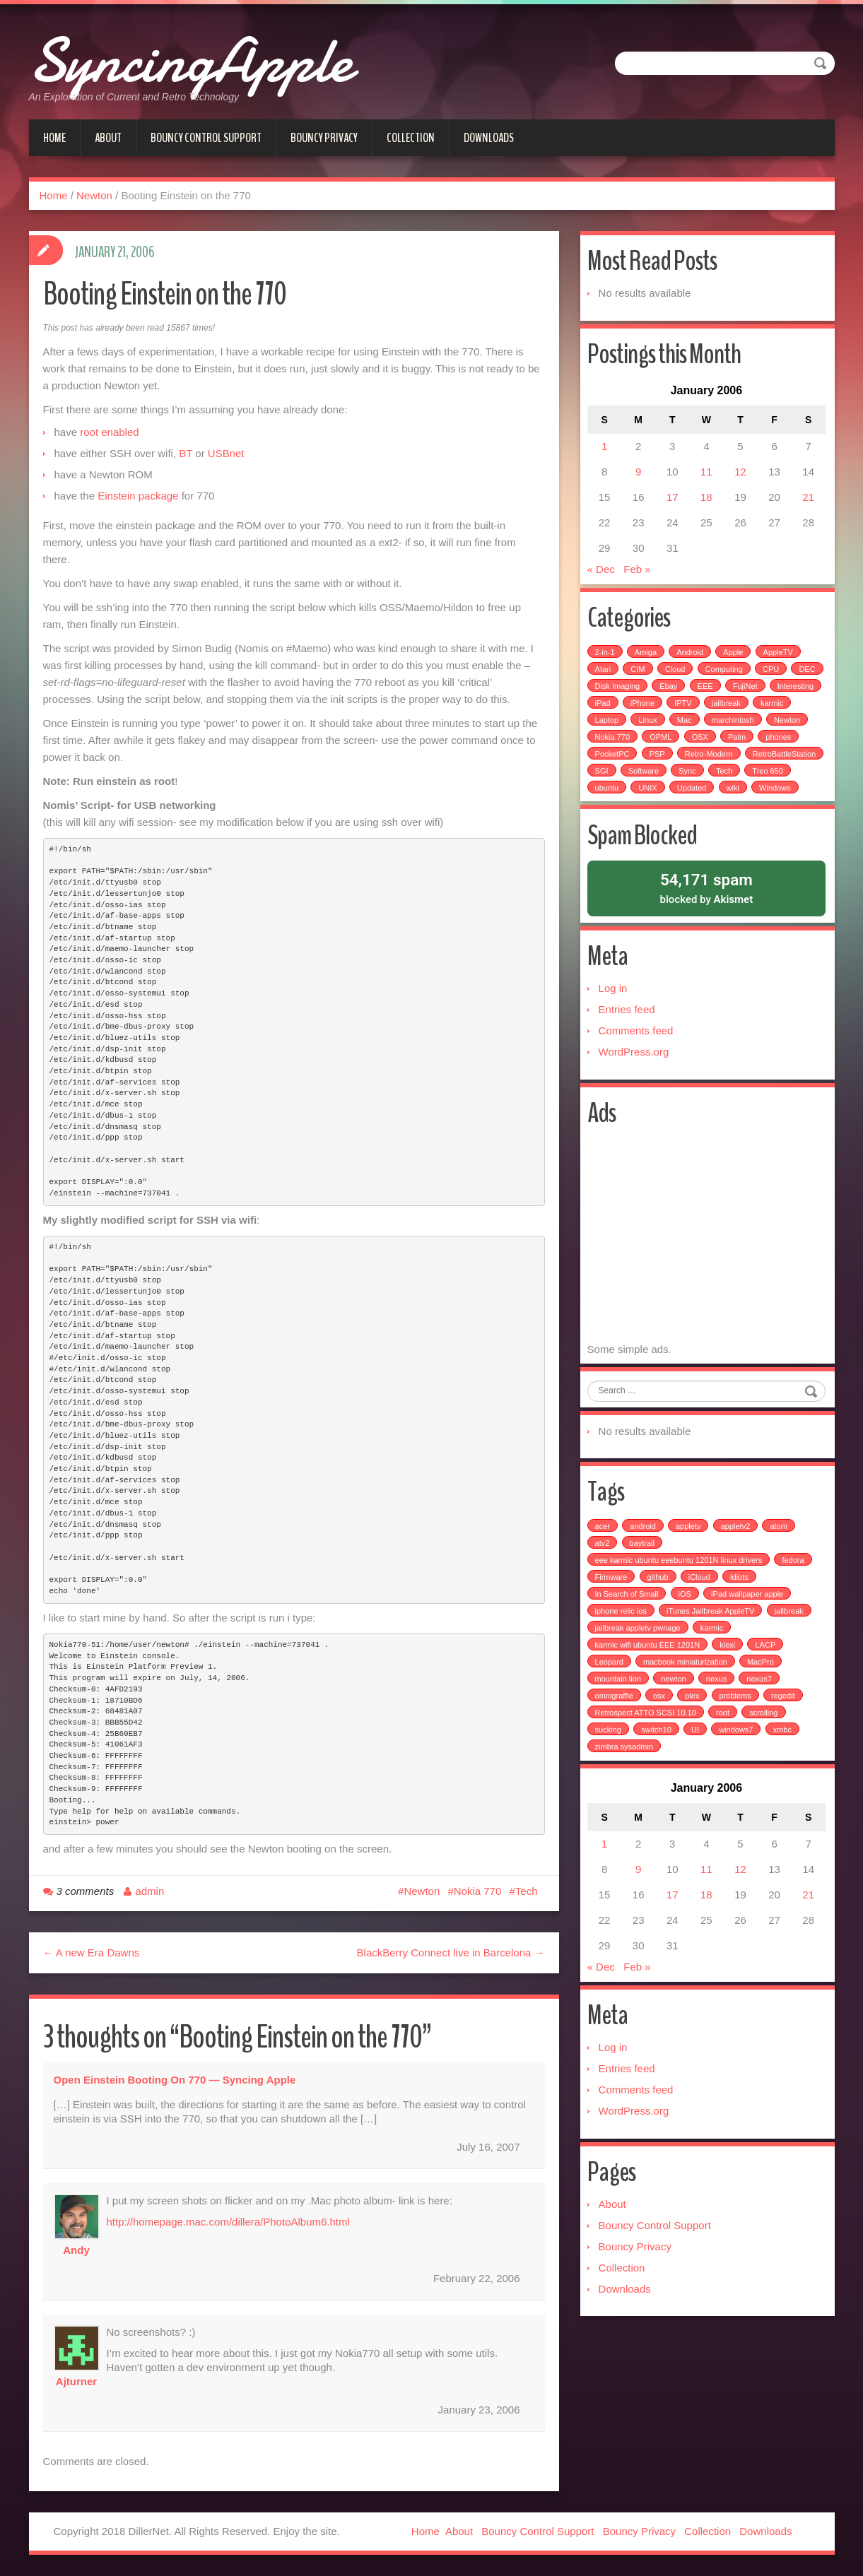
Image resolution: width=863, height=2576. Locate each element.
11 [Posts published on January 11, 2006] (706, 477)
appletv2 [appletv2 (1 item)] (737, 1569)
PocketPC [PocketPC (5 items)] (659, 761)
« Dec (602, 574)
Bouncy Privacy (324, 137)
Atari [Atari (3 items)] (605, 677)
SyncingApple (227, 56)
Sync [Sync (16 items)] (771, 778)
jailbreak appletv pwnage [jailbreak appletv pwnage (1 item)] (639, 1671)
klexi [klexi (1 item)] (728, 1688)
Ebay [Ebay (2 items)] (706, 694)
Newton (94, 195)
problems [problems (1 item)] (737, 1739)
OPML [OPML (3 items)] (709, 744)
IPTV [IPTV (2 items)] (740, 711)
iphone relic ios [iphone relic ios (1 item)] (622, 1654)
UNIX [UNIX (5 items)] (736, 795)
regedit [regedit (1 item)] (785, 1739)
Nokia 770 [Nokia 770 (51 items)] (660, 744)
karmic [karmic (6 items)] (608, 727)
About (108, 137)
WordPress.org (635, 1083)
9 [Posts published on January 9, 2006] (639, 477)
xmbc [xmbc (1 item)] (784, 1772)
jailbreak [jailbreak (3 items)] (790, 1654)
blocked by (706, 915)
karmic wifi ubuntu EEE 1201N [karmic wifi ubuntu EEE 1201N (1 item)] (649, 1688)
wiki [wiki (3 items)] (603, 812)
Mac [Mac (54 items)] (728, 727)
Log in (614, 1019)
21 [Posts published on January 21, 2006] (807, 502)
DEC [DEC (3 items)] (605, 694)
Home (54, 137)
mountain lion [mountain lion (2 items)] (619, 1722)
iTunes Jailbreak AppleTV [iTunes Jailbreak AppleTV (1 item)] (712, 1654)
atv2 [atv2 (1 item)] (604, 1586)
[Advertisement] (707, 1271)
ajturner (76, 2381)
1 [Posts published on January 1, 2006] (606, 451)
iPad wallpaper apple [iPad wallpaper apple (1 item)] (748, 1637)
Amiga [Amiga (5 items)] (647, 660)
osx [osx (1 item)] (660, 1739)
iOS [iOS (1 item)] (686, 1637)
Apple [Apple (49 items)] (734, 660)
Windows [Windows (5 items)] (645, 812)
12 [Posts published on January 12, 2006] (740, 477)
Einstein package (138, 496)
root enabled (109, 432)
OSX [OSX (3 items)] (747, 744)
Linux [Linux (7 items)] (692, 727)
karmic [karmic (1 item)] (713, 1671)
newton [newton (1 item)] (674, 1722)
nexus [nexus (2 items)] (718, 1722)
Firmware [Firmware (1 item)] (613, 1620)
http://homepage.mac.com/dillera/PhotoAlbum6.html (228, 2222)
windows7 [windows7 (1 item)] (737, 1772)
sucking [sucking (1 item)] (610, 1772)
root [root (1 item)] (724, 1755)
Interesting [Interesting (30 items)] (615, 711)
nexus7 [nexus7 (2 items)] (760, 1722)
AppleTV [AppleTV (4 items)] (779, 660)
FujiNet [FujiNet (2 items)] (782, 694)
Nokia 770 (478, 1891)
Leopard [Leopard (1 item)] (611, 1705)
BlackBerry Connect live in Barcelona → (451, 1952)
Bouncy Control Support (206, 137)
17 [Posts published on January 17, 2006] (673, 502)
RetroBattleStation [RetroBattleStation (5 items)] (628, 778)
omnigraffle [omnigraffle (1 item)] (616, 1739)
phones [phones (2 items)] (609, 761)
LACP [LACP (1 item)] (766, 1688)
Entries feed (628, 1040)
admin (149, 1891)
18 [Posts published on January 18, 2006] (706, 502)
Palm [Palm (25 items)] (784, 744)
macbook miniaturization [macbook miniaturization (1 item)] (687, 1705)
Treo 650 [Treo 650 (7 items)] (648, 795)
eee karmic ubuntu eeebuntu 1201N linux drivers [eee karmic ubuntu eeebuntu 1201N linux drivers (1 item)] (680, 1603)
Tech (526, 1891)
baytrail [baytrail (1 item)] (642, 1586)
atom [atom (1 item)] (779, 1569)
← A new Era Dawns (91, 1952)
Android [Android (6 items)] (691, 660)
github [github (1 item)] (659, 1620)
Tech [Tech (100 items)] (605, 795)
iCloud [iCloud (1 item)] (701, 1620)
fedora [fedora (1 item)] (794, 1603)
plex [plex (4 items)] (693, 1739)
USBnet (226, 453)
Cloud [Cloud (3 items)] (677, 677)
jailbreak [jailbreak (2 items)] (783, 711)
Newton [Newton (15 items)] (610, 744)
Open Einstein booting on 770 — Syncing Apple (175, 2080)
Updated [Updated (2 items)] (780, 795)
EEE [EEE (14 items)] (743, 694)
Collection (411, 137)
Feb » (638, 574)
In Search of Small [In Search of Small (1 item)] (628, 1637)
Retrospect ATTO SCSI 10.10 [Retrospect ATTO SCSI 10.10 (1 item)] (647, 1755)
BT (185, 453)
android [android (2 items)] (644, 1569)
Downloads (489, 137)
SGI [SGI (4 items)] (686, 778)
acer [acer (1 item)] (604, 1569)
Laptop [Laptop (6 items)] (651, 727)
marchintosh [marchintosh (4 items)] (777, 727)
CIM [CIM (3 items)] (639, 677)
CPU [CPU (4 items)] (772, 677)
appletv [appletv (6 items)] (689, 1569)
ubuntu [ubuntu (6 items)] (695, 795)
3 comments (86, 1891)
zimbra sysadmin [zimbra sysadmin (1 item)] (626, 1789)
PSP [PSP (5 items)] (704, 761)
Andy (76, 2250)
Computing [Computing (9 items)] (725, 677)
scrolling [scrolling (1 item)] (765, 1755)
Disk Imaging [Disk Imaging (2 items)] (655, 694)
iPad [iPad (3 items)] (660, 711)
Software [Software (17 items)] (727, 778)
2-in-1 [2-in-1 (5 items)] (606, 660)
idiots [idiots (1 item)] (741, 1620)
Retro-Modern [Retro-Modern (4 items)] (756, 761)
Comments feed (637, 1062)
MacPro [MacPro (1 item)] (761, 1705)
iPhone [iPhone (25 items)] (700, 711)
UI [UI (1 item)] (696, 1772)
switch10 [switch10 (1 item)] (657, 1772)
